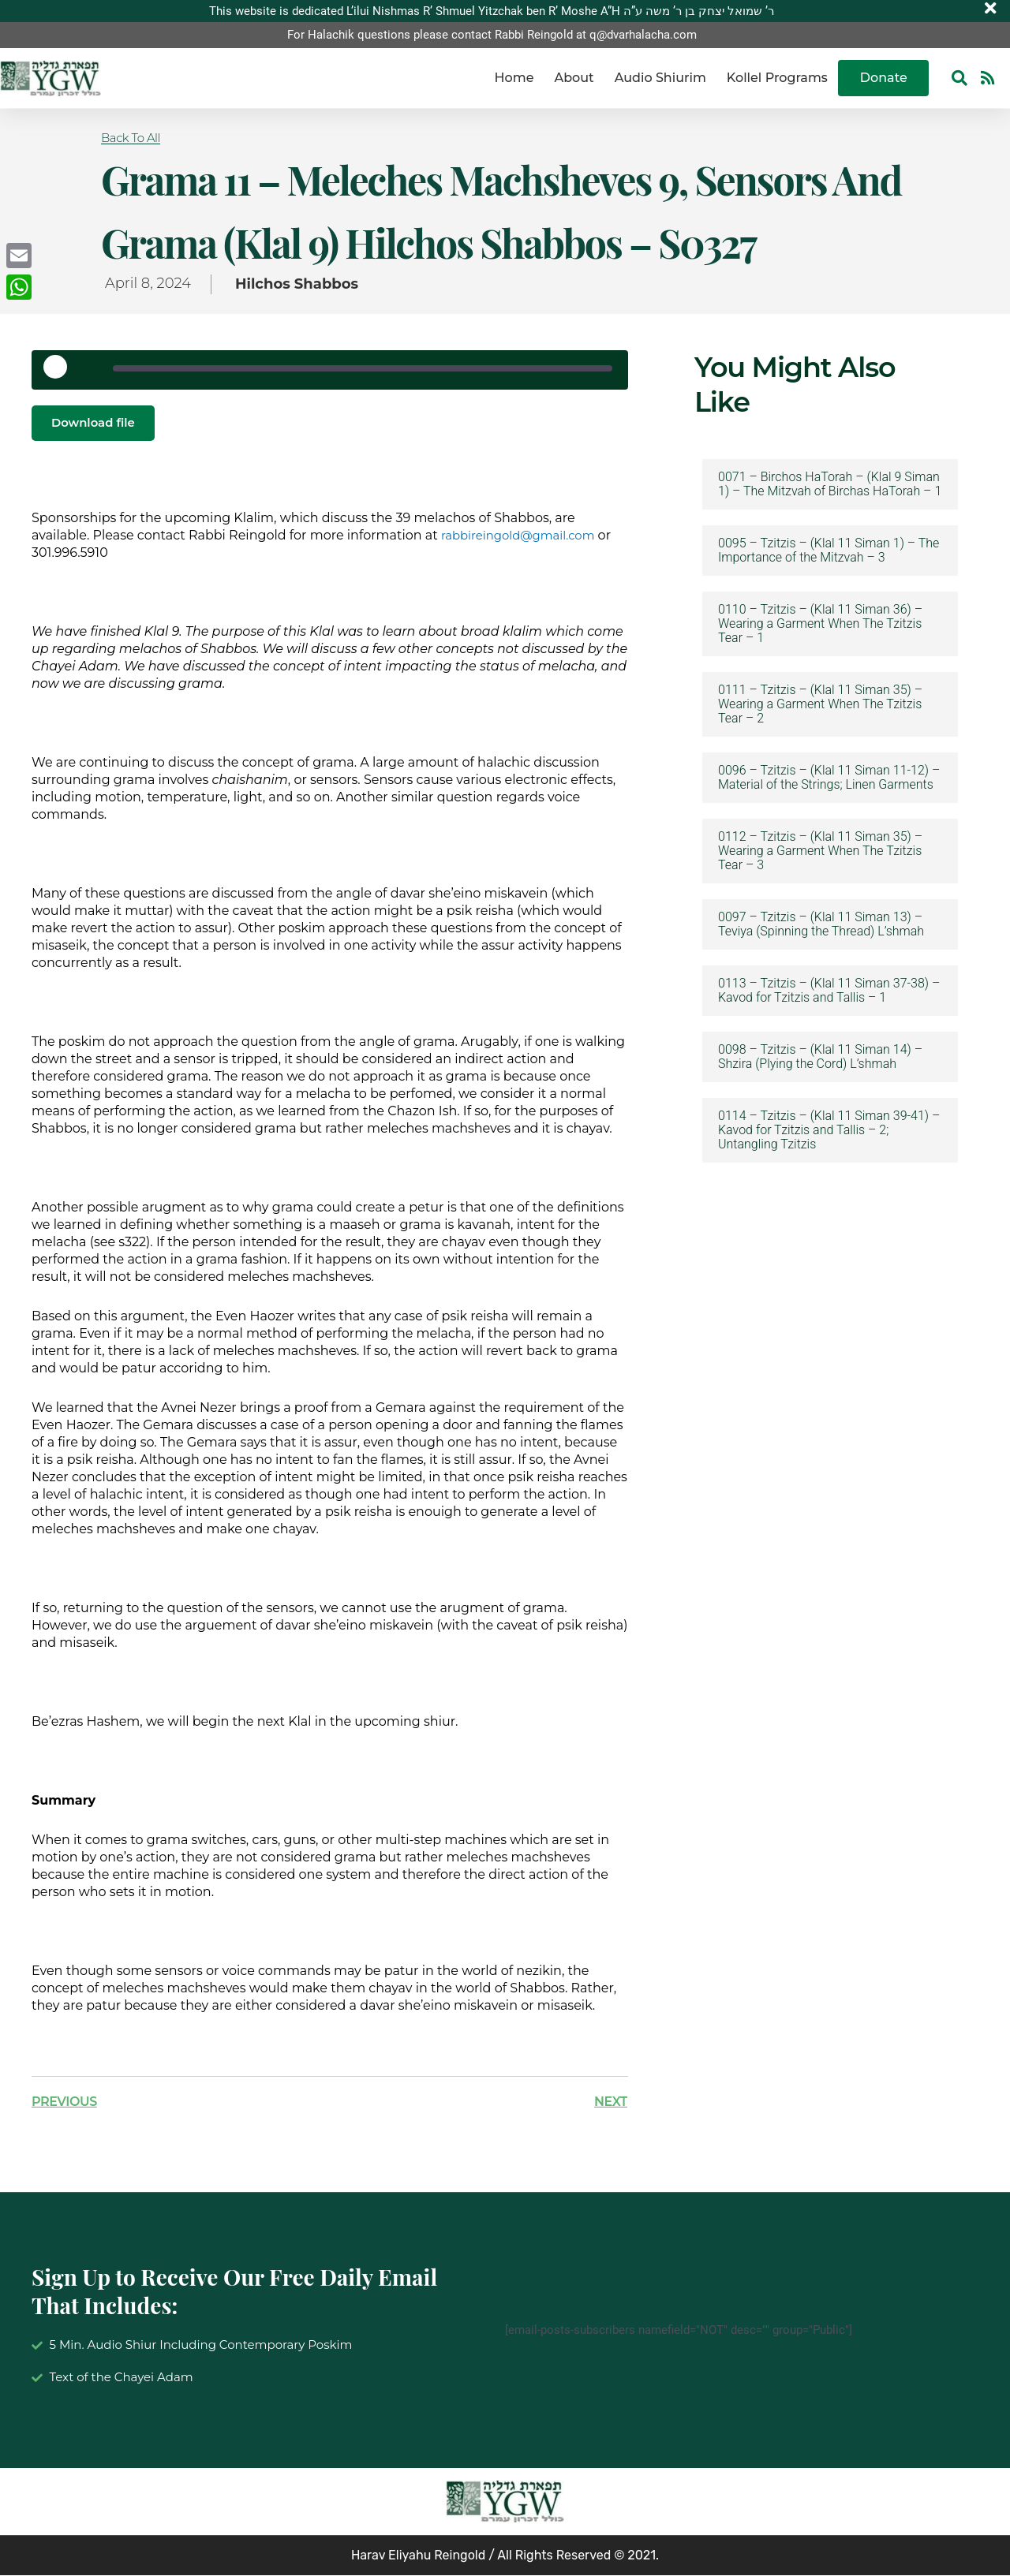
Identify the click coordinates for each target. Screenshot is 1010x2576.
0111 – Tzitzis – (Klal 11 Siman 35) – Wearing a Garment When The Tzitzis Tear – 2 (820, 704)
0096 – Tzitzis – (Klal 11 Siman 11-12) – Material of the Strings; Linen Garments (829, 777)
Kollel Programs (777, 78)
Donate (883, 78)
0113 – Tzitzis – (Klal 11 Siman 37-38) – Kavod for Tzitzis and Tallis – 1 (829, 990)
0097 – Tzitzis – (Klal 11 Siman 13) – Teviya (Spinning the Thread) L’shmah (821, 924)
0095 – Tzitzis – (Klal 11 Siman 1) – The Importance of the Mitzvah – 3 (828, 550)
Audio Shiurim (660, 78)
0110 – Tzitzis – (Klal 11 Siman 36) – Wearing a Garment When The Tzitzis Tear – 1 (820, 624)
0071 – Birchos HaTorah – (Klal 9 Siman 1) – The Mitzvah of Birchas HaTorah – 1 (829, 484)
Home (514, 78)
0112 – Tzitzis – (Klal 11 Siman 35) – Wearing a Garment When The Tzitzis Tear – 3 (820, 851)
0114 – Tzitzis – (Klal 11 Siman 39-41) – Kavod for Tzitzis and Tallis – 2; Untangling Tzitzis (829, 1130)
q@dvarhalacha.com (643, 35)
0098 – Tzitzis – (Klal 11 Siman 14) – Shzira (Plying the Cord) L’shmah (820, 1057)
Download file (96, 423)
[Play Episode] (60, 372)
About (573, 78)
